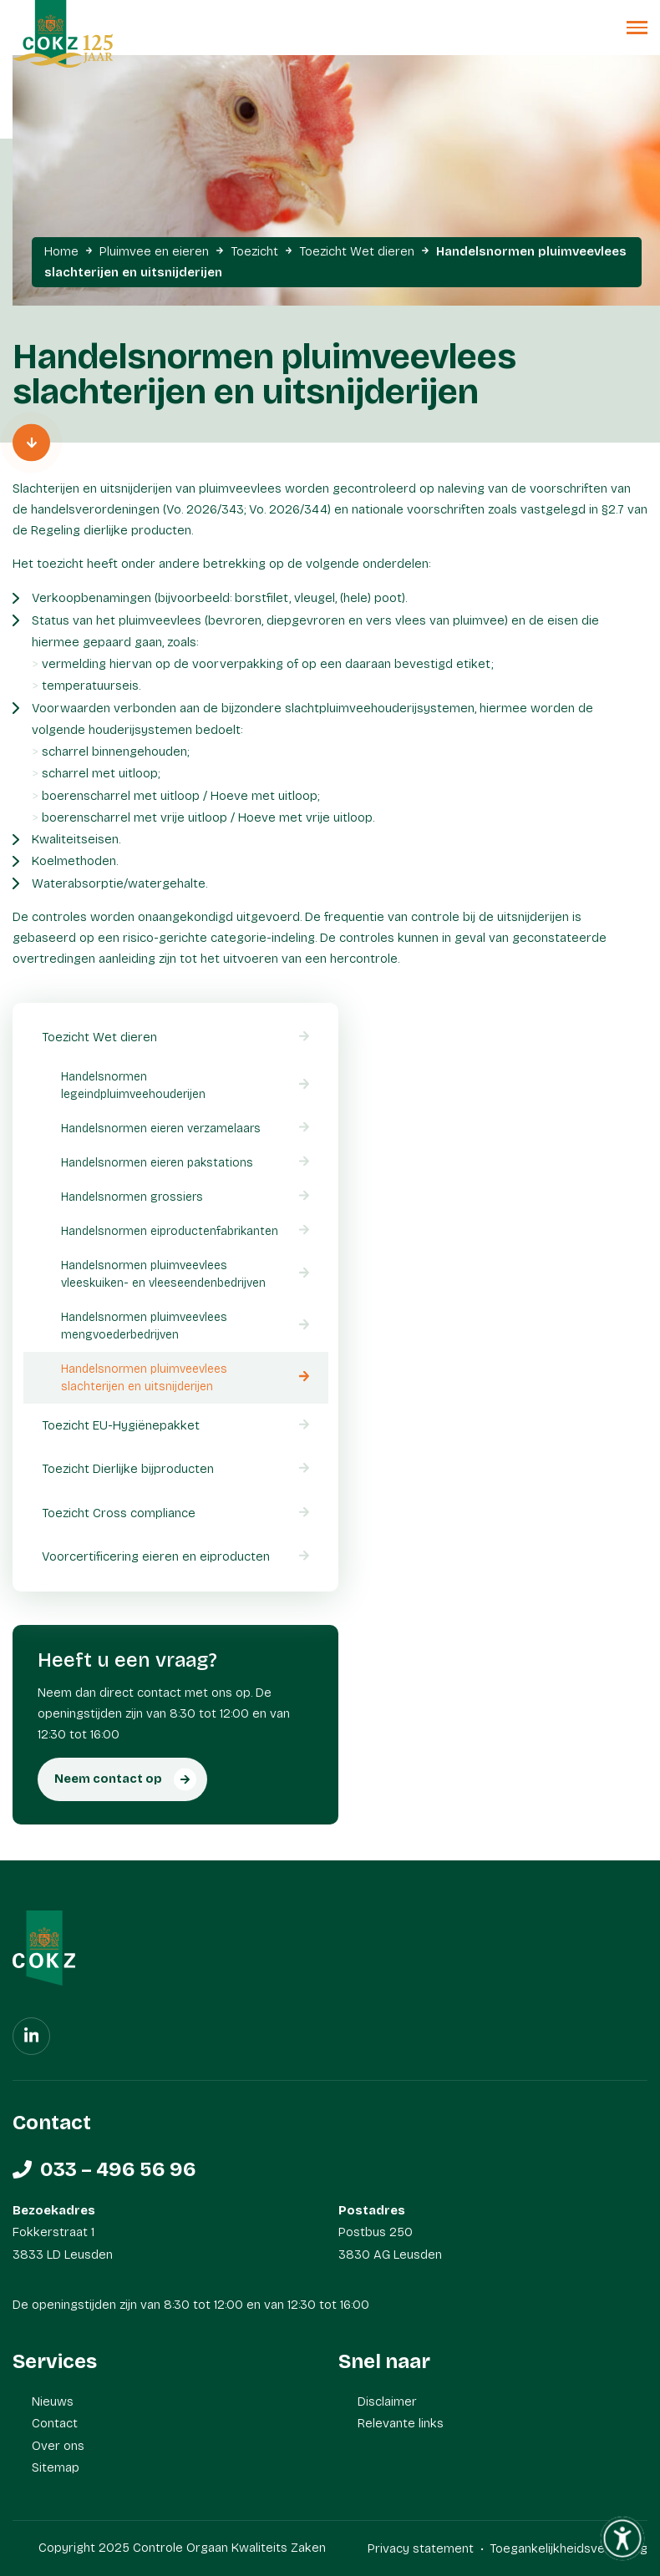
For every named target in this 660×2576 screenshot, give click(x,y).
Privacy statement (421, 2548)
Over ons (58, 2445)
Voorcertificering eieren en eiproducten (156, 1556)
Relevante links (401, 2423)
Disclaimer (387, 2401)
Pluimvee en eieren (154, 251)
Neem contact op (108, 1779)
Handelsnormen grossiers (132, 1197)
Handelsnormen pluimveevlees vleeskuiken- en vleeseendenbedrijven (163, 1274)
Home (61, 251)
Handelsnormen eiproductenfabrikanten (169, 1231)
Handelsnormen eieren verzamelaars (161, 1128)
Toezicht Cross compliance (118, 1513)
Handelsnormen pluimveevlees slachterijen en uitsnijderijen (144, 1378)
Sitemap (55, 2467)
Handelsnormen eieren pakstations (157, 1163)
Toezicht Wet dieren (356, 251)
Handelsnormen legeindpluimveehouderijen (133, 1085)
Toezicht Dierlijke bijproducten (128, 1468)
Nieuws (53, 2401)
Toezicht (254, 251)
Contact (55, 2423)
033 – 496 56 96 (118, 2169)
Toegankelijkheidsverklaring (568, 2548)
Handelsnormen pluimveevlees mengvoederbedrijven (144, 1326)
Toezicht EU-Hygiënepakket (121, 1425)
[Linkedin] (31, 2036)
